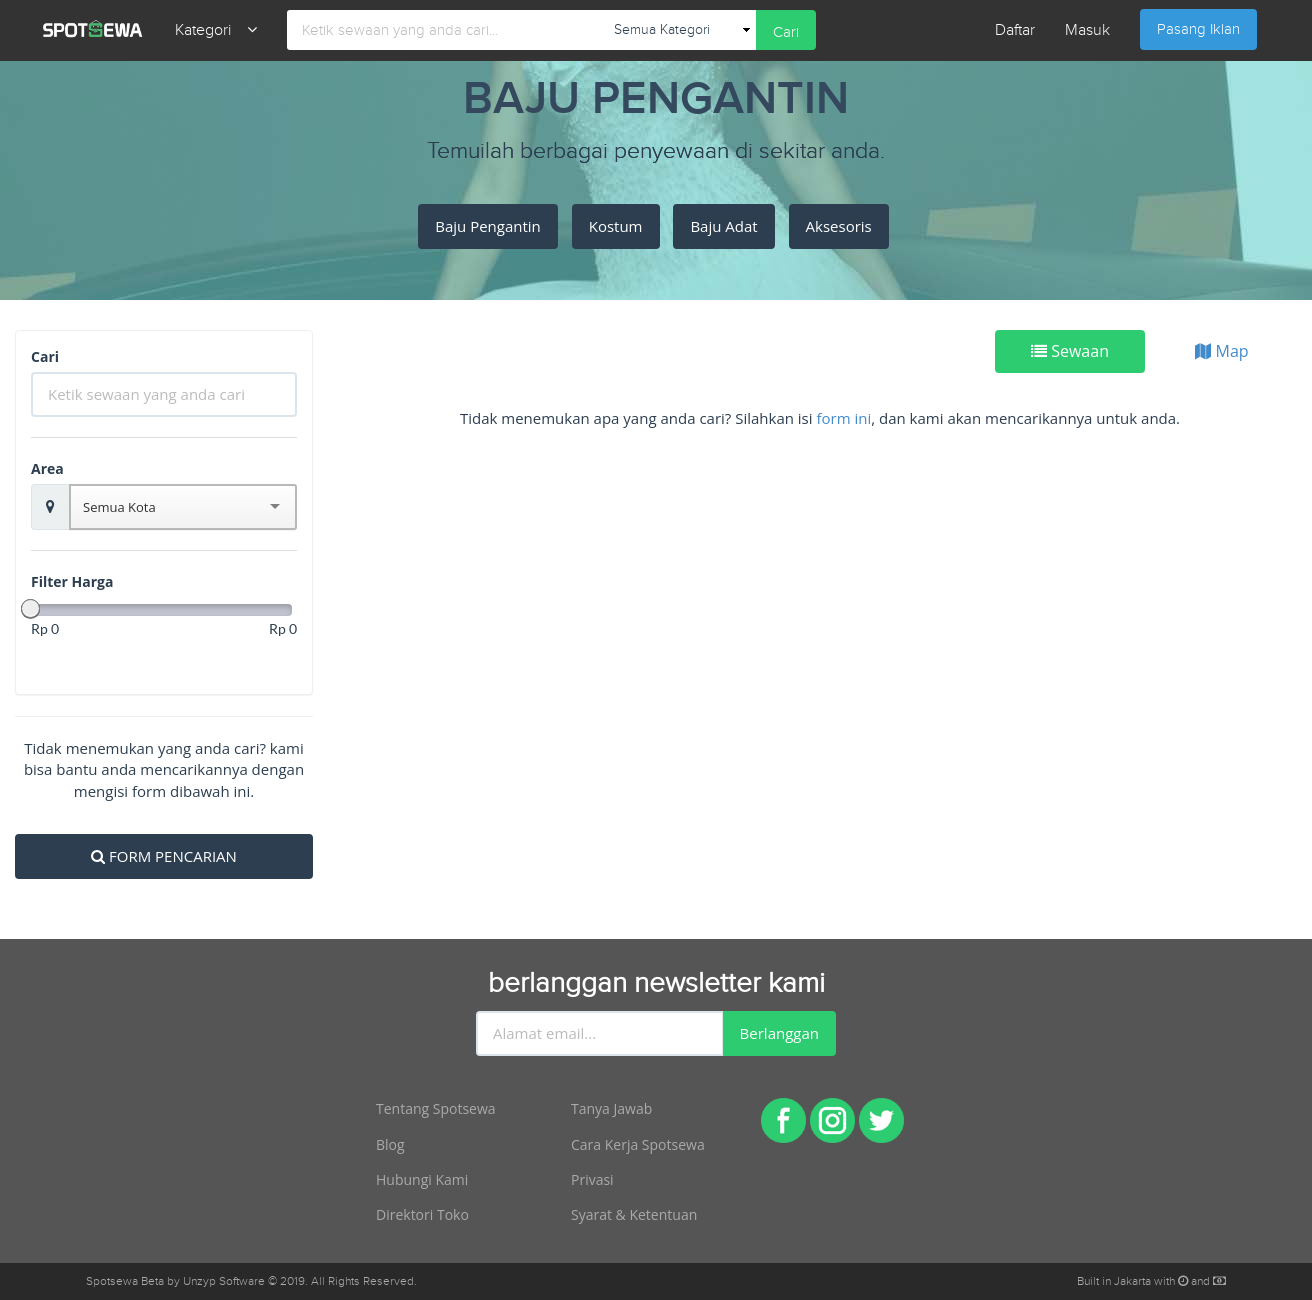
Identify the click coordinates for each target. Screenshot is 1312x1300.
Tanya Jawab (611, 1108)
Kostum (616, 226)
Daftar (1015, 30)
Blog (390, 1144)
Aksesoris (839, 226)
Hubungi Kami (422, 1179)
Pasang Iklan (1198, 29)
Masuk (1087, 30)
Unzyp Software (224, 1281)
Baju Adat (723, 226)
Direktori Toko (422, 1214)
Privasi (592, 1179)
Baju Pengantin (488, 226)
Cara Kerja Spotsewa (638, 1144)
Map (1221, 351)
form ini (843, 418)
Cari (786, 32)
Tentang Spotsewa (436, 1108)
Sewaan (1070, 351)
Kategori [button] (216, 30)
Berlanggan (779, 1033)
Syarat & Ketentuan (634, 1214)
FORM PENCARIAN (164, 856)
